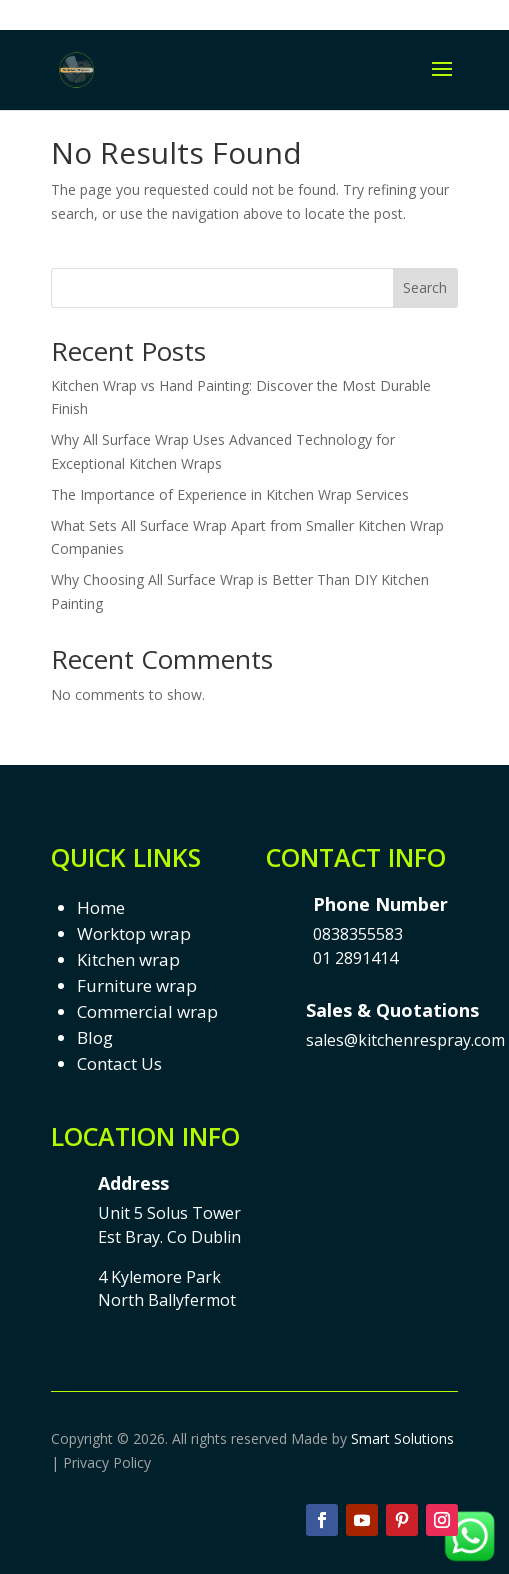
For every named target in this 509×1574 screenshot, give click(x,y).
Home (101, 907)
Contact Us (119, 1063)
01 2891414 (355, 958)
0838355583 (358, 934)
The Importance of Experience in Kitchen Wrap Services (230, 494)
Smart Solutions (402, 1438)
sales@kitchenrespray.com (405, 1040)
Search (425, 287)
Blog (95, 1037)
